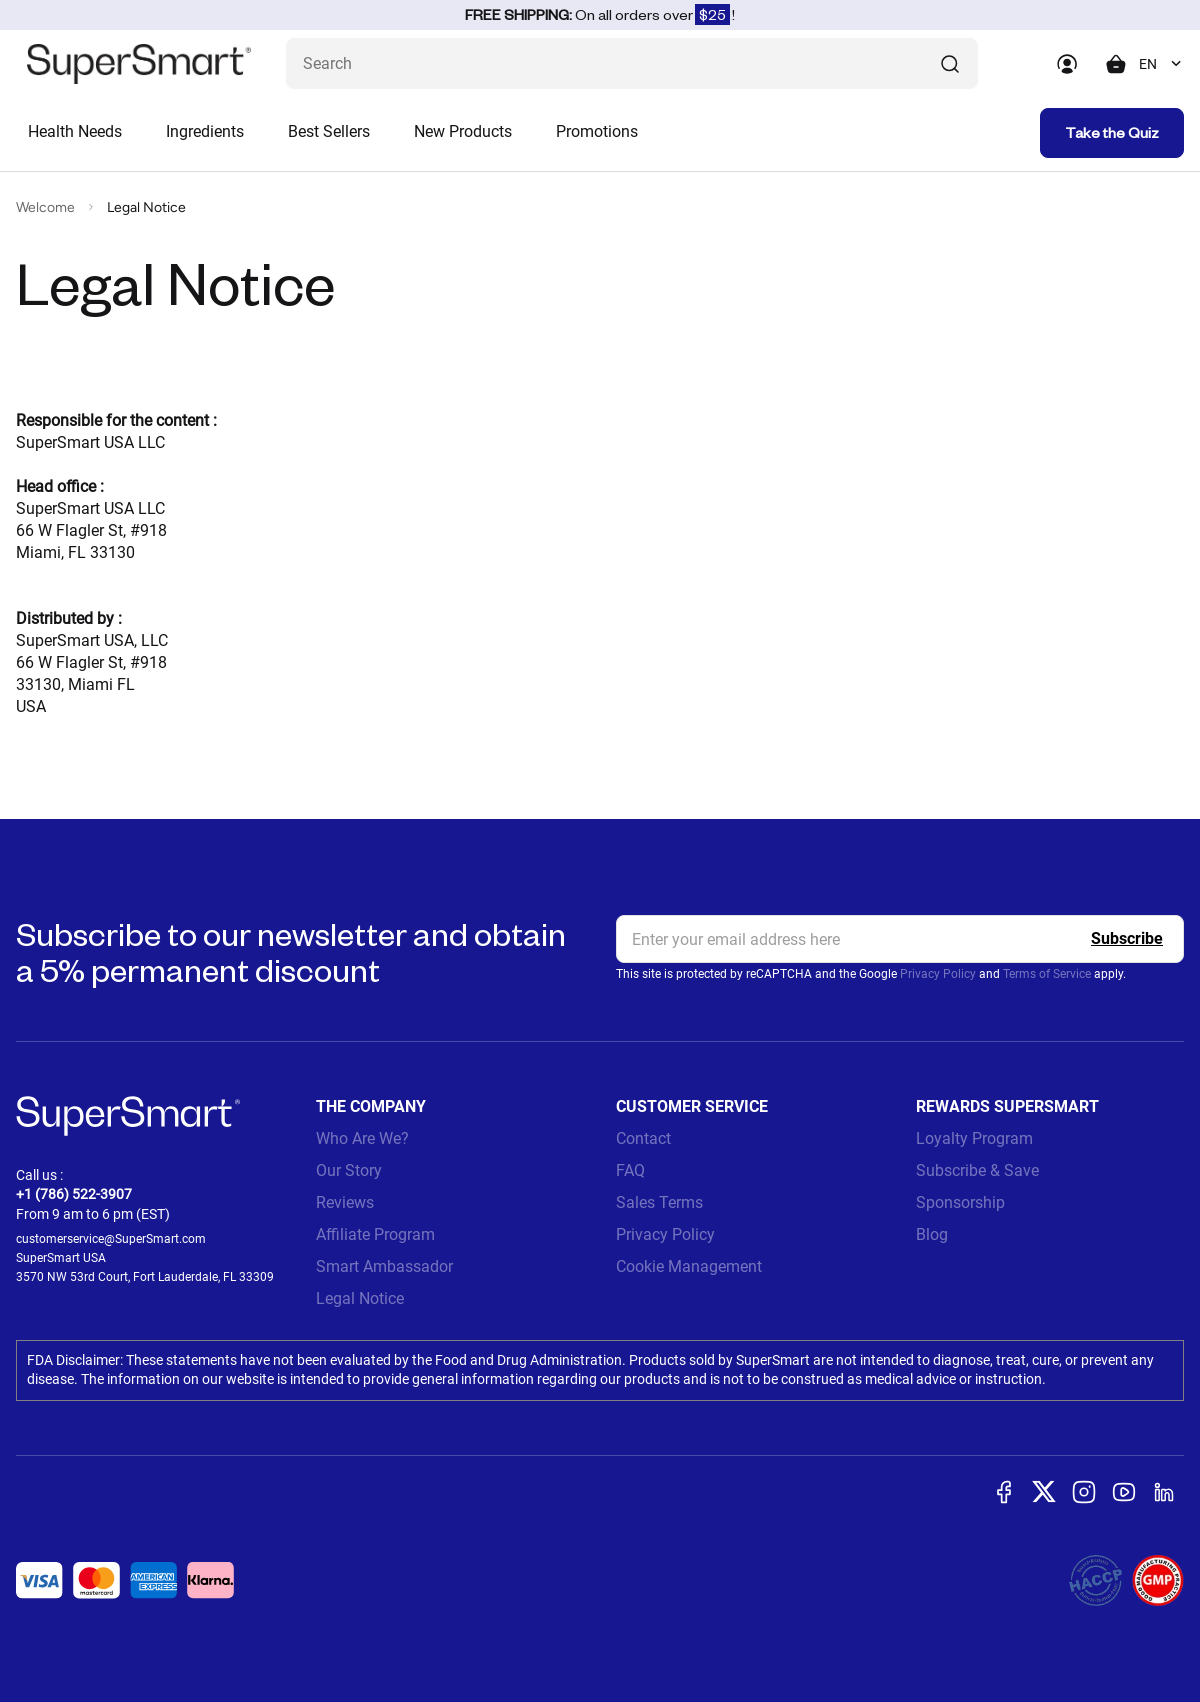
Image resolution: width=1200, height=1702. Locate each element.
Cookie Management (689, 1266)
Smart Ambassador (384, 1266)
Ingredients (205, 131)
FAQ (630, 1170)
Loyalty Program (974, 1138)
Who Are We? (362, 1138)
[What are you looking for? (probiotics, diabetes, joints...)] (632, 63)
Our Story (349, 1170)
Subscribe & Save (977, 1170)
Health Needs (75, 131)
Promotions (597, 131)
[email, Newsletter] (900, 939)
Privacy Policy (938, 974)
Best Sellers (329, 131)
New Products (463, 131)
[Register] (1127, 939)
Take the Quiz (1112, 132)
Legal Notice (360, 1298)
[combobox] (1161, 64)
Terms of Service (1047, 974)
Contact (643, 1138)
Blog (932, 1234)
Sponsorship (960, 1202)
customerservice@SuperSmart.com (111, 1239)
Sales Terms (659, 1202)
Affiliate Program (375, 1234)
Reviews (345, 1202)
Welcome (45, 207)
